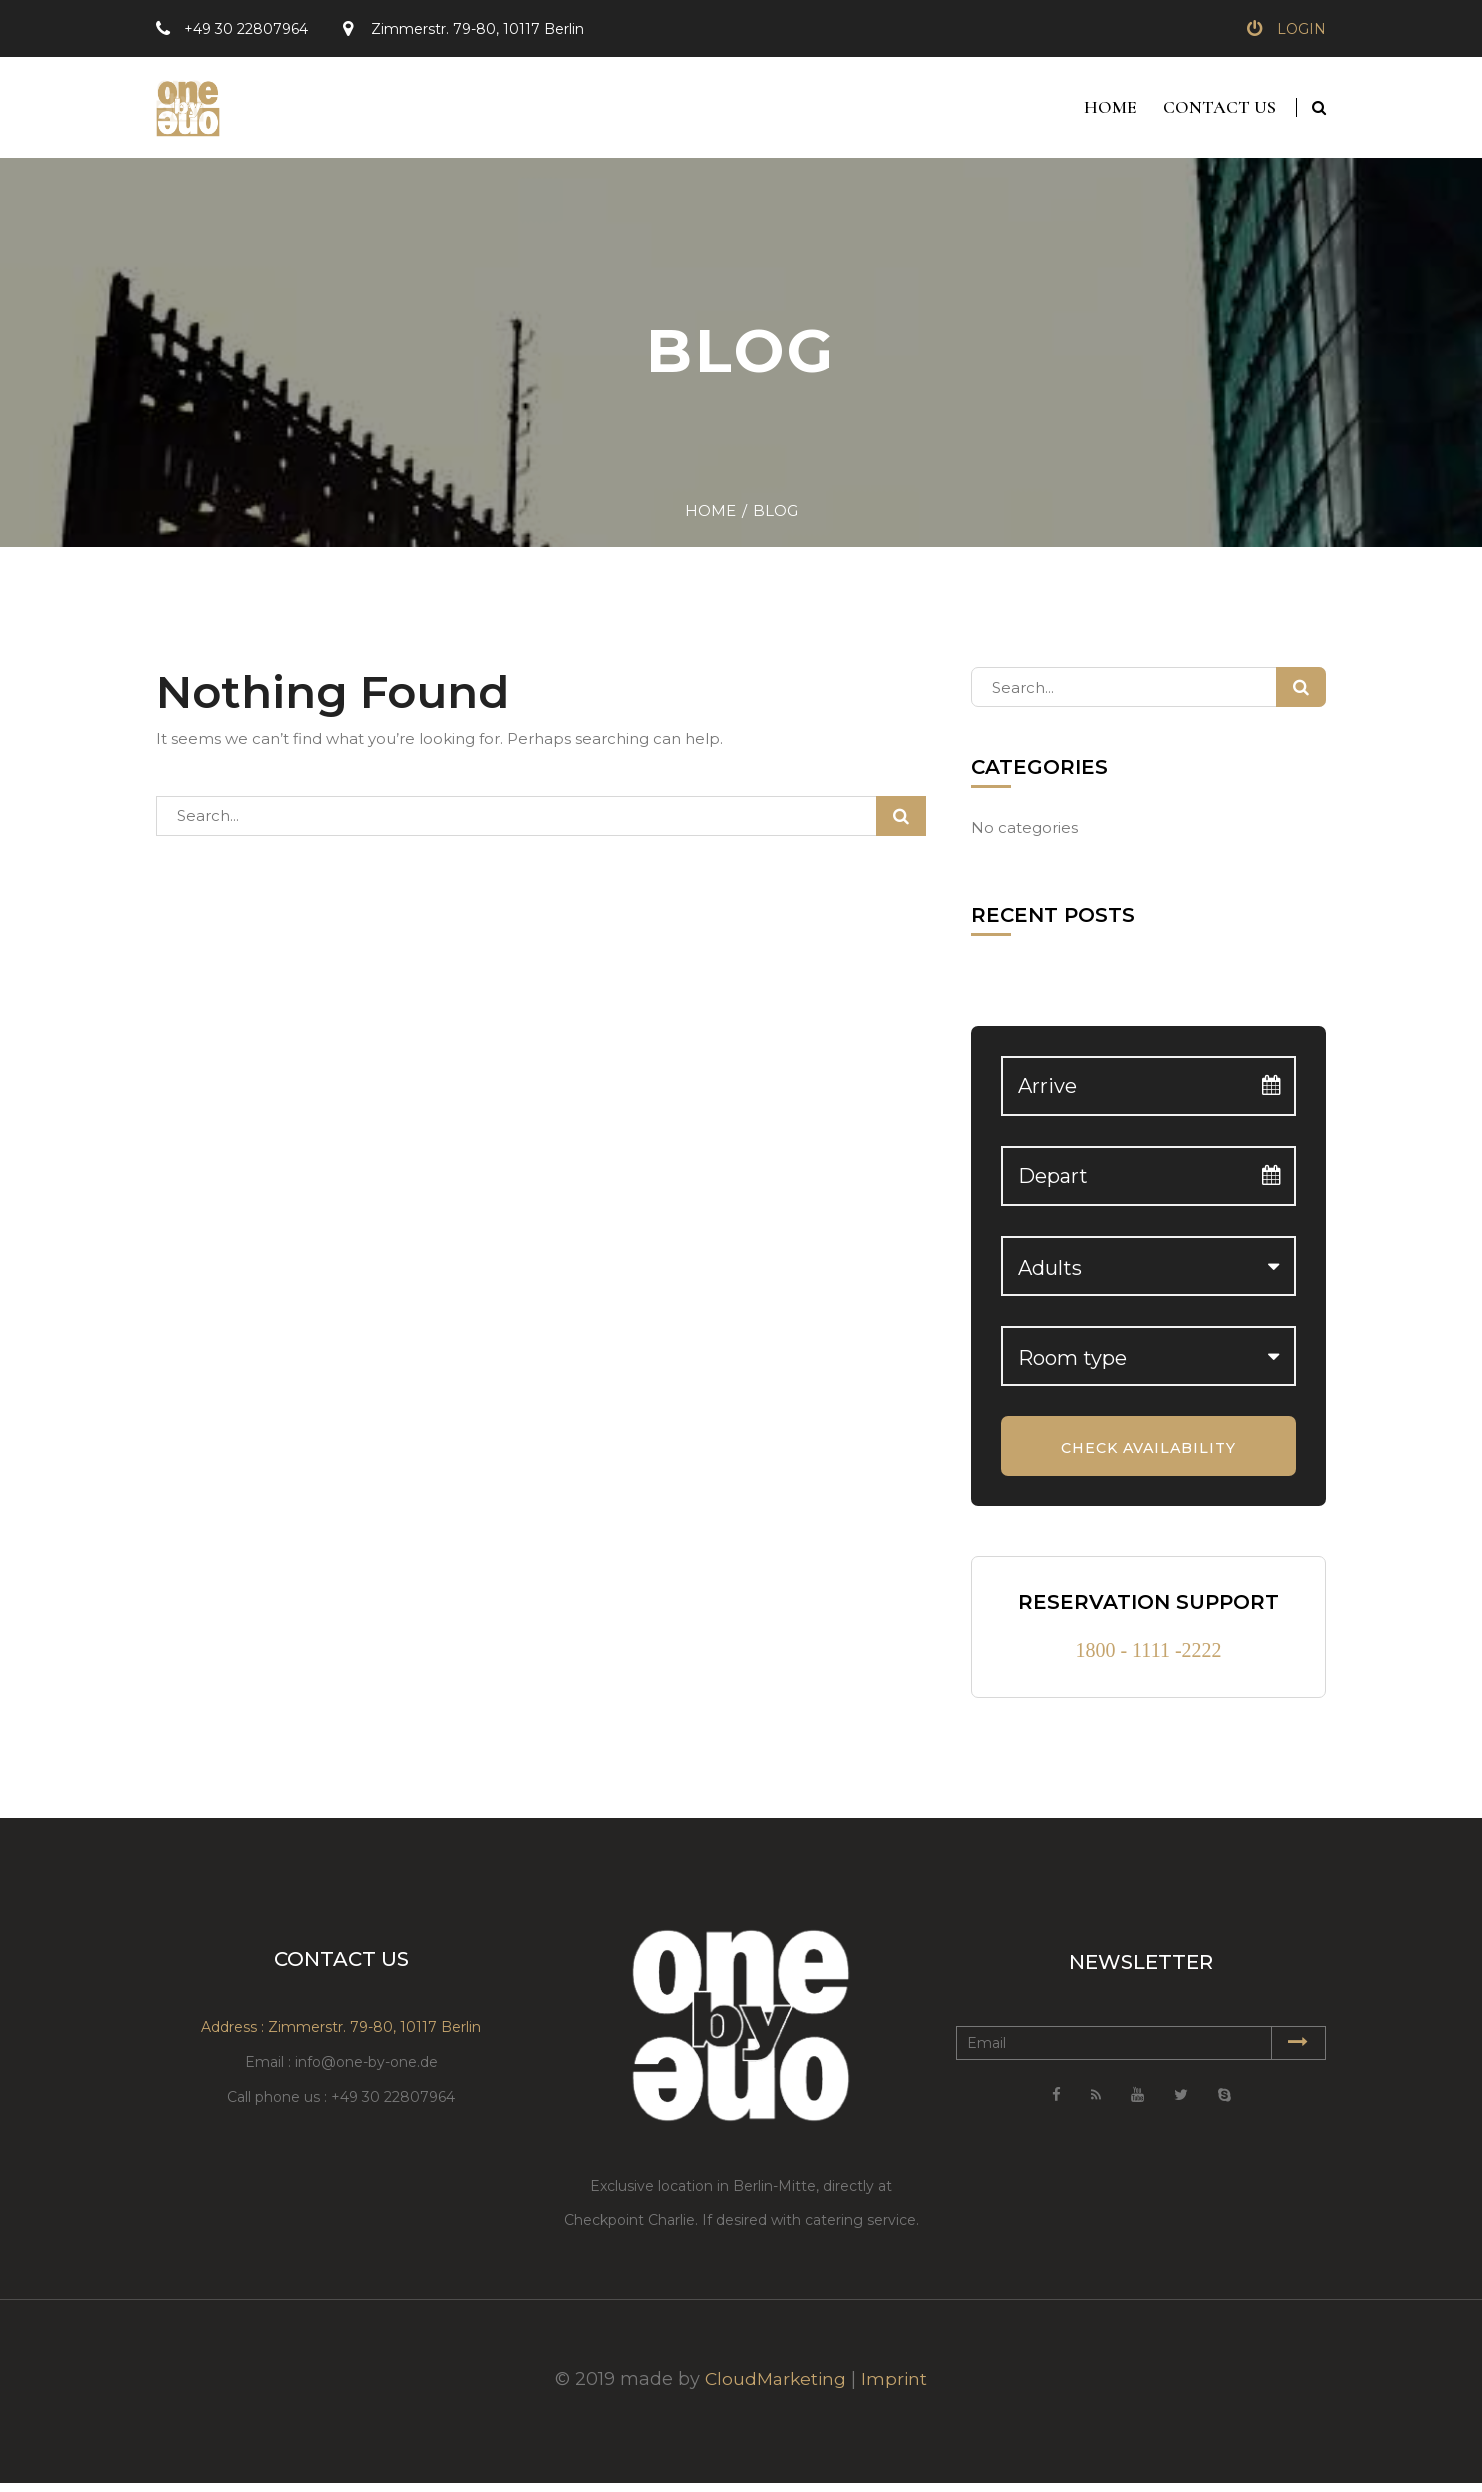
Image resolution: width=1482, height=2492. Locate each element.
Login (1301, 29)
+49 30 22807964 (246, 29)
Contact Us (1219, 112)
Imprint (896, 2388)
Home (1106, 112)
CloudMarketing (775, 2388)
